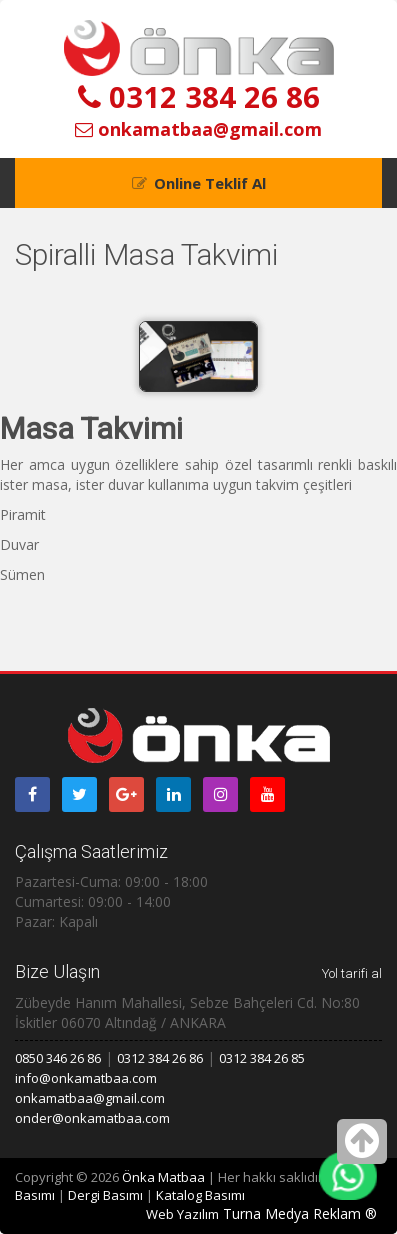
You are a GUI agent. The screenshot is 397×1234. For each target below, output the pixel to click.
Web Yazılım (182, 1214)
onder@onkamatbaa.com (92, 1118)
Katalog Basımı (200, 1195)
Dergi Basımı (105, 1195)
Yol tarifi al (352, 973)
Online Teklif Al (210, 183)
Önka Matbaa (163, 1177)
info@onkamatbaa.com (86, 1078)
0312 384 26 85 (262, 1058)
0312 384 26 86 (199, 96)
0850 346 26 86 (58, 1058)
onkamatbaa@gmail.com (198, 129)
